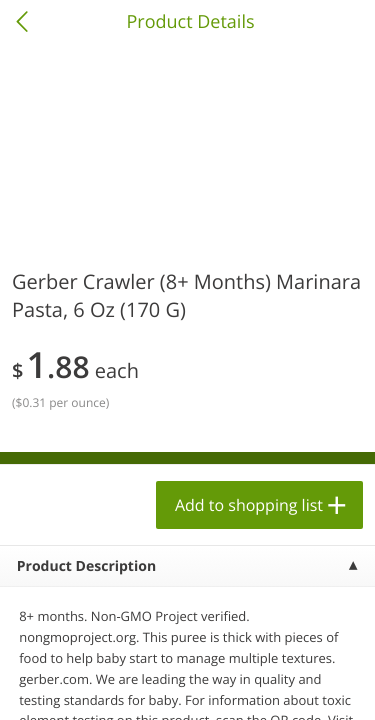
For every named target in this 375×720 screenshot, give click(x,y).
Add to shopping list (249, 505)
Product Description (86, 566)
